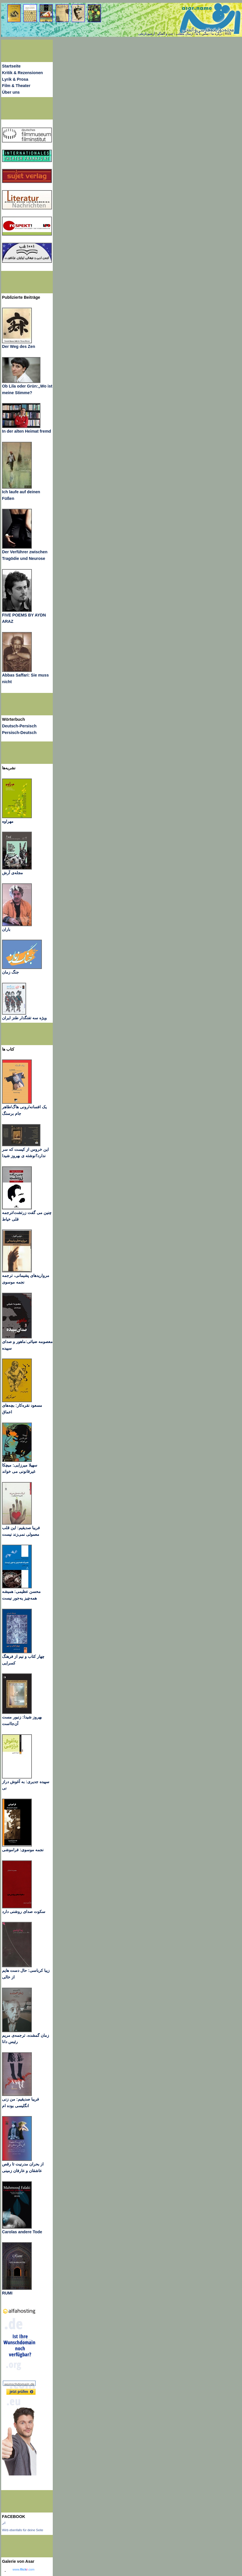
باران (6, 929)
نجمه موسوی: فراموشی (23, 1849)
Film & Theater (16, 85)
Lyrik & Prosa (15, 79)
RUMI (7, 2293)
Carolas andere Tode (22, 2232)
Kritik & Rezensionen (22, 72)
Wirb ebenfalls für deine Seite (22, 2530)
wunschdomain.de (19, 2384)
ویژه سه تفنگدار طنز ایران (24, 1018)
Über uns (11, 92)
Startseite (11, 66)
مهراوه (7, 821)
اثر (3, 2523)
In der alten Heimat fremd (26, 431)
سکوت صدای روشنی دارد (23, 1911)
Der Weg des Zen (18, 346)
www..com (23, 2569)
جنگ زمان (10, 972)
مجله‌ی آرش (12, 872)
